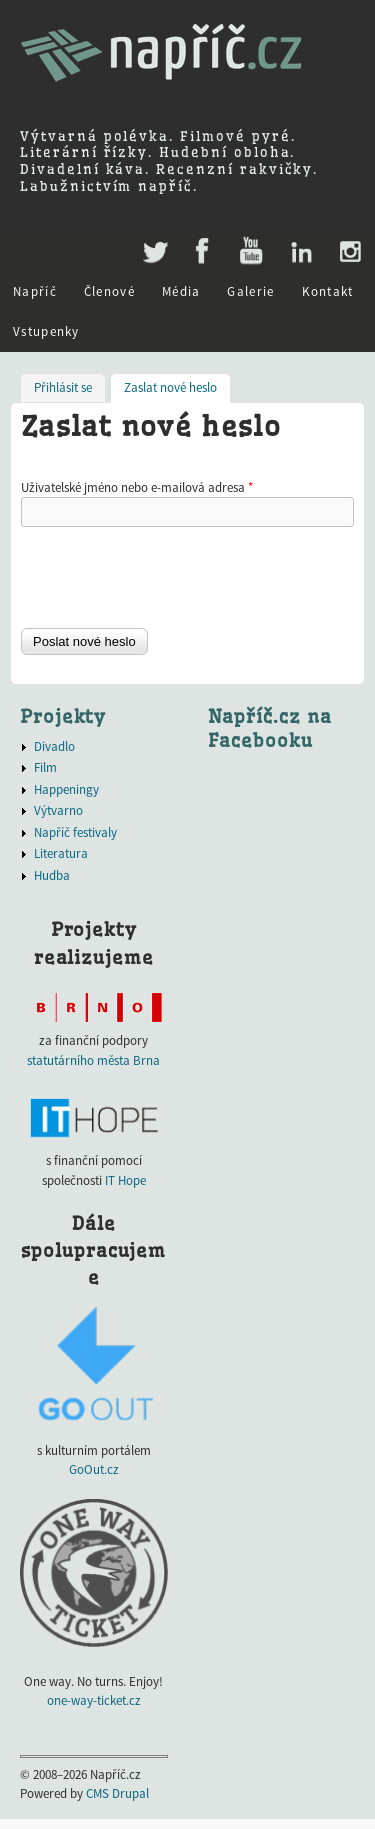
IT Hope (125, 1180)
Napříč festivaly (75, 832)
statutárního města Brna (93, 1060)
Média (181, 291)
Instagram (349, 251)
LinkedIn (300, 251)
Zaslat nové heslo (177, 386)
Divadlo (54, 746)
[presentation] (173, 576)
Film (45, 767)
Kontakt (328, 291)
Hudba (52, 875)
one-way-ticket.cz (94, 1700)
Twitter (153, 241)
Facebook (202, 251)
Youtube (250, 251)
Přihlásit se (63, 387)
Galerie (250, 291)
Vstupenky (46, 331)
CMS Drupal (117, 1793)
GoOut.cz (94, 1469)
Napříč (35, 291)
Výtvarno (58, 810)
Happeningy (66, 789)
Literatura (61, 853)
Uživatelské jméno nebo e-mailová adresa (137, 487)
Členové (109, 291)
